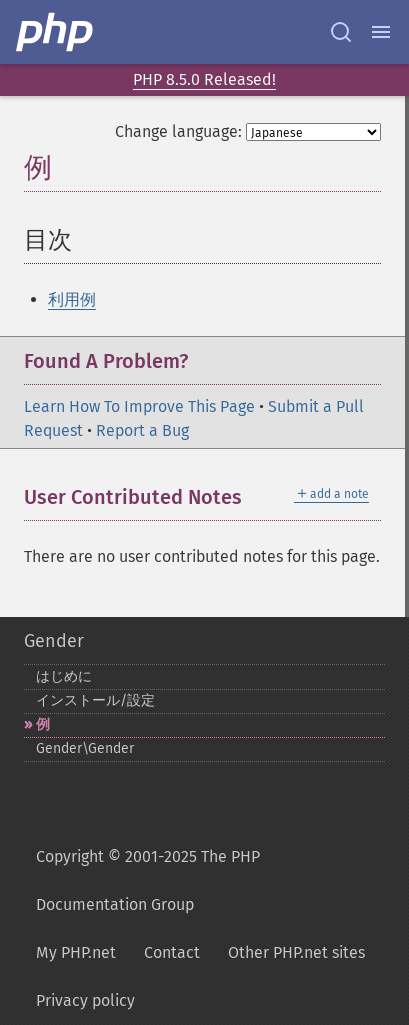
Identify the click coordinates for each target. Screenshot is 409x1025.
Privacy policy (85, 1000)
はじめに (64, 676)
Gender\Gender (85, 748)
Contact (172, 952)
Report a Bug (142, 430)
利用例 (72, 299)
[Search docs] (341, 32)
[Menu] (381, 32)
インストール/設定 (95, 700)
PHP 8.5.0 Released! (204, 79)
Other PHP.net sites (296, 952)
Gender (54, 641)
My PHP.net (76, 952)
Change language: (178, 131)
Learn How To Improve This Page (139, 406)
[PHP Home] (56, 32)
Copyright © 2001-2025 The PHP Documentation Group (148, 880)
